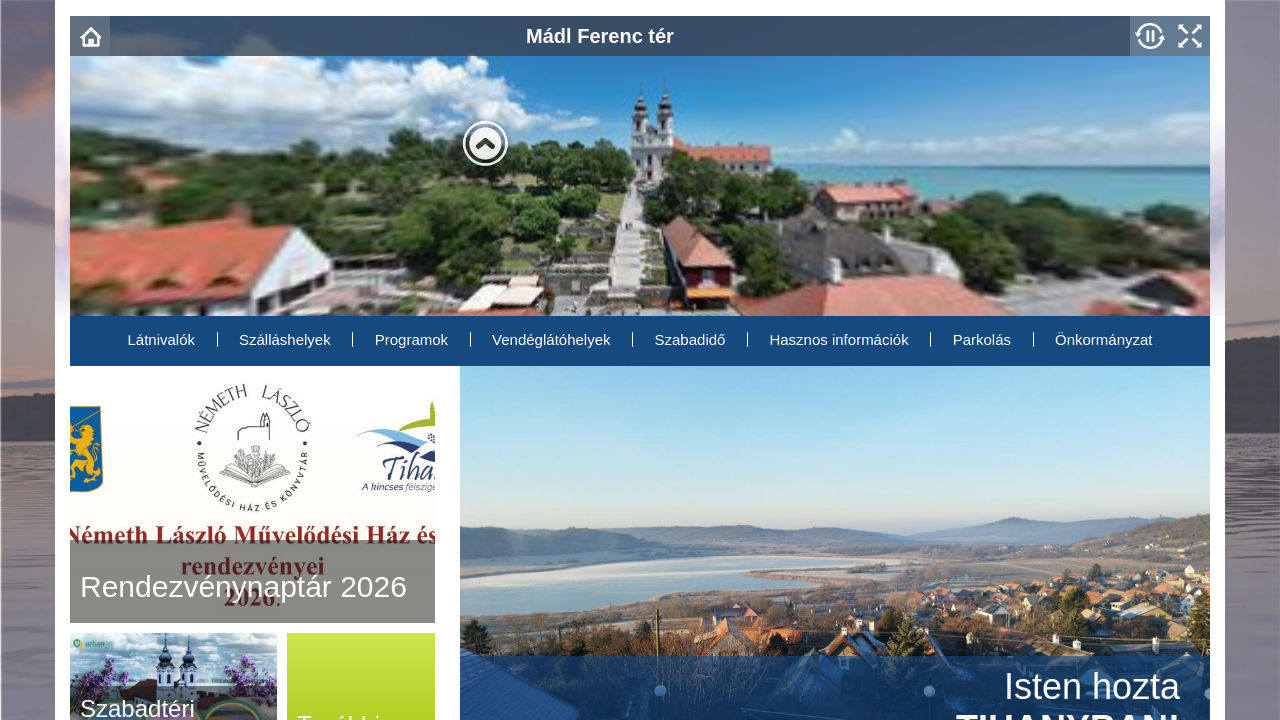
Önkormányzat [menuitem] (1104, 339)
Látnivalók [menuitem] (161, 339)
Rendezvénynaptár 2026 (243, 586)
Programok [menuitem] (411, 339)
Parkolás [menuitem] (982, 339)
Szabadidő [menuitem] (690, 339)
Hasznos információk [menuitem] (838, 339)
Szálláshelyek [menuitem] (285, 339)
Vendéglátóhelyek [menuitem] (551, 339)
